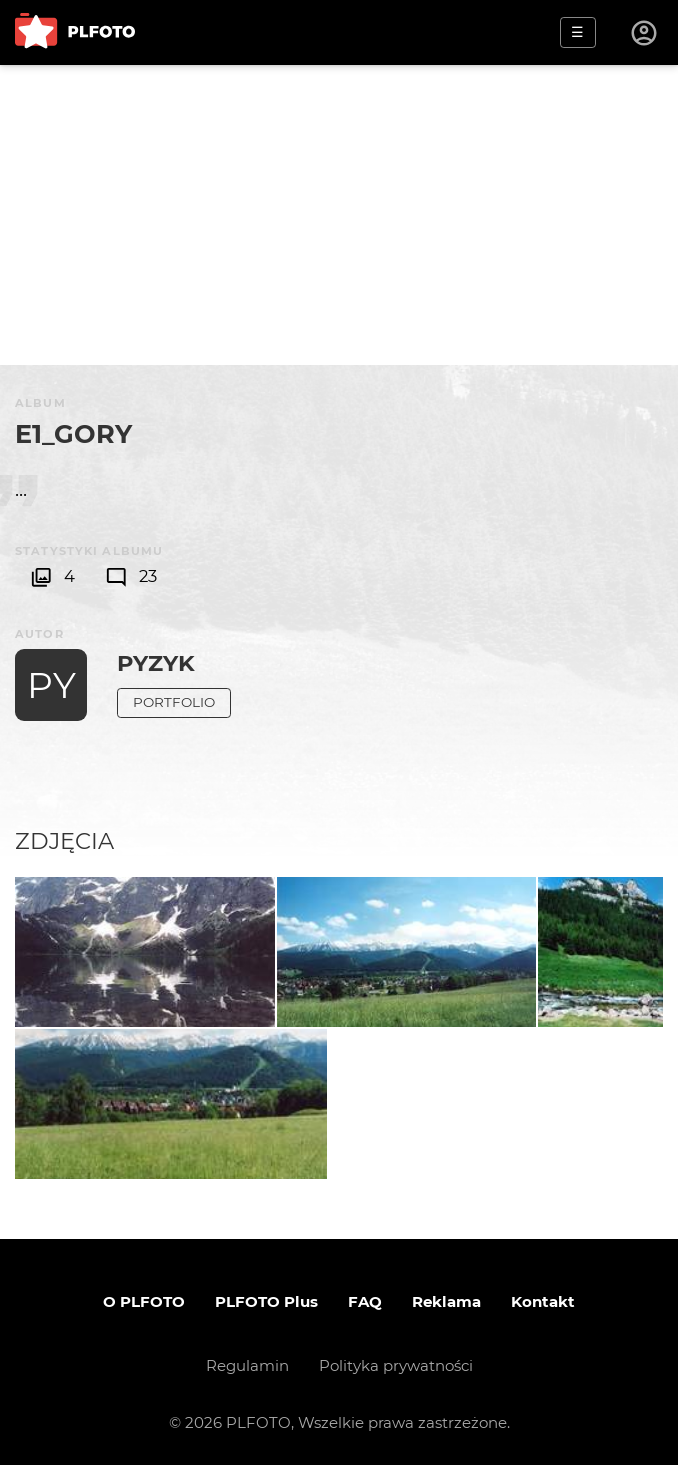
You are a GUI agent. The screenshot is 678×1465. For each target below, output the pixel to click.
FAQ (365, 1301)
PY (51, 685)
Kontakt (543, 1301)
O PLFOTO (144, 1301)
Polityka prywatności (396, 1365)
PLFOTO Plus (266, 1301)
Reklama (446, 1301)
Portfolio (174, 702)
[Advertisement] (339, 215)
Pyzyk (156, 663)
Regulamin (247, 1365)
